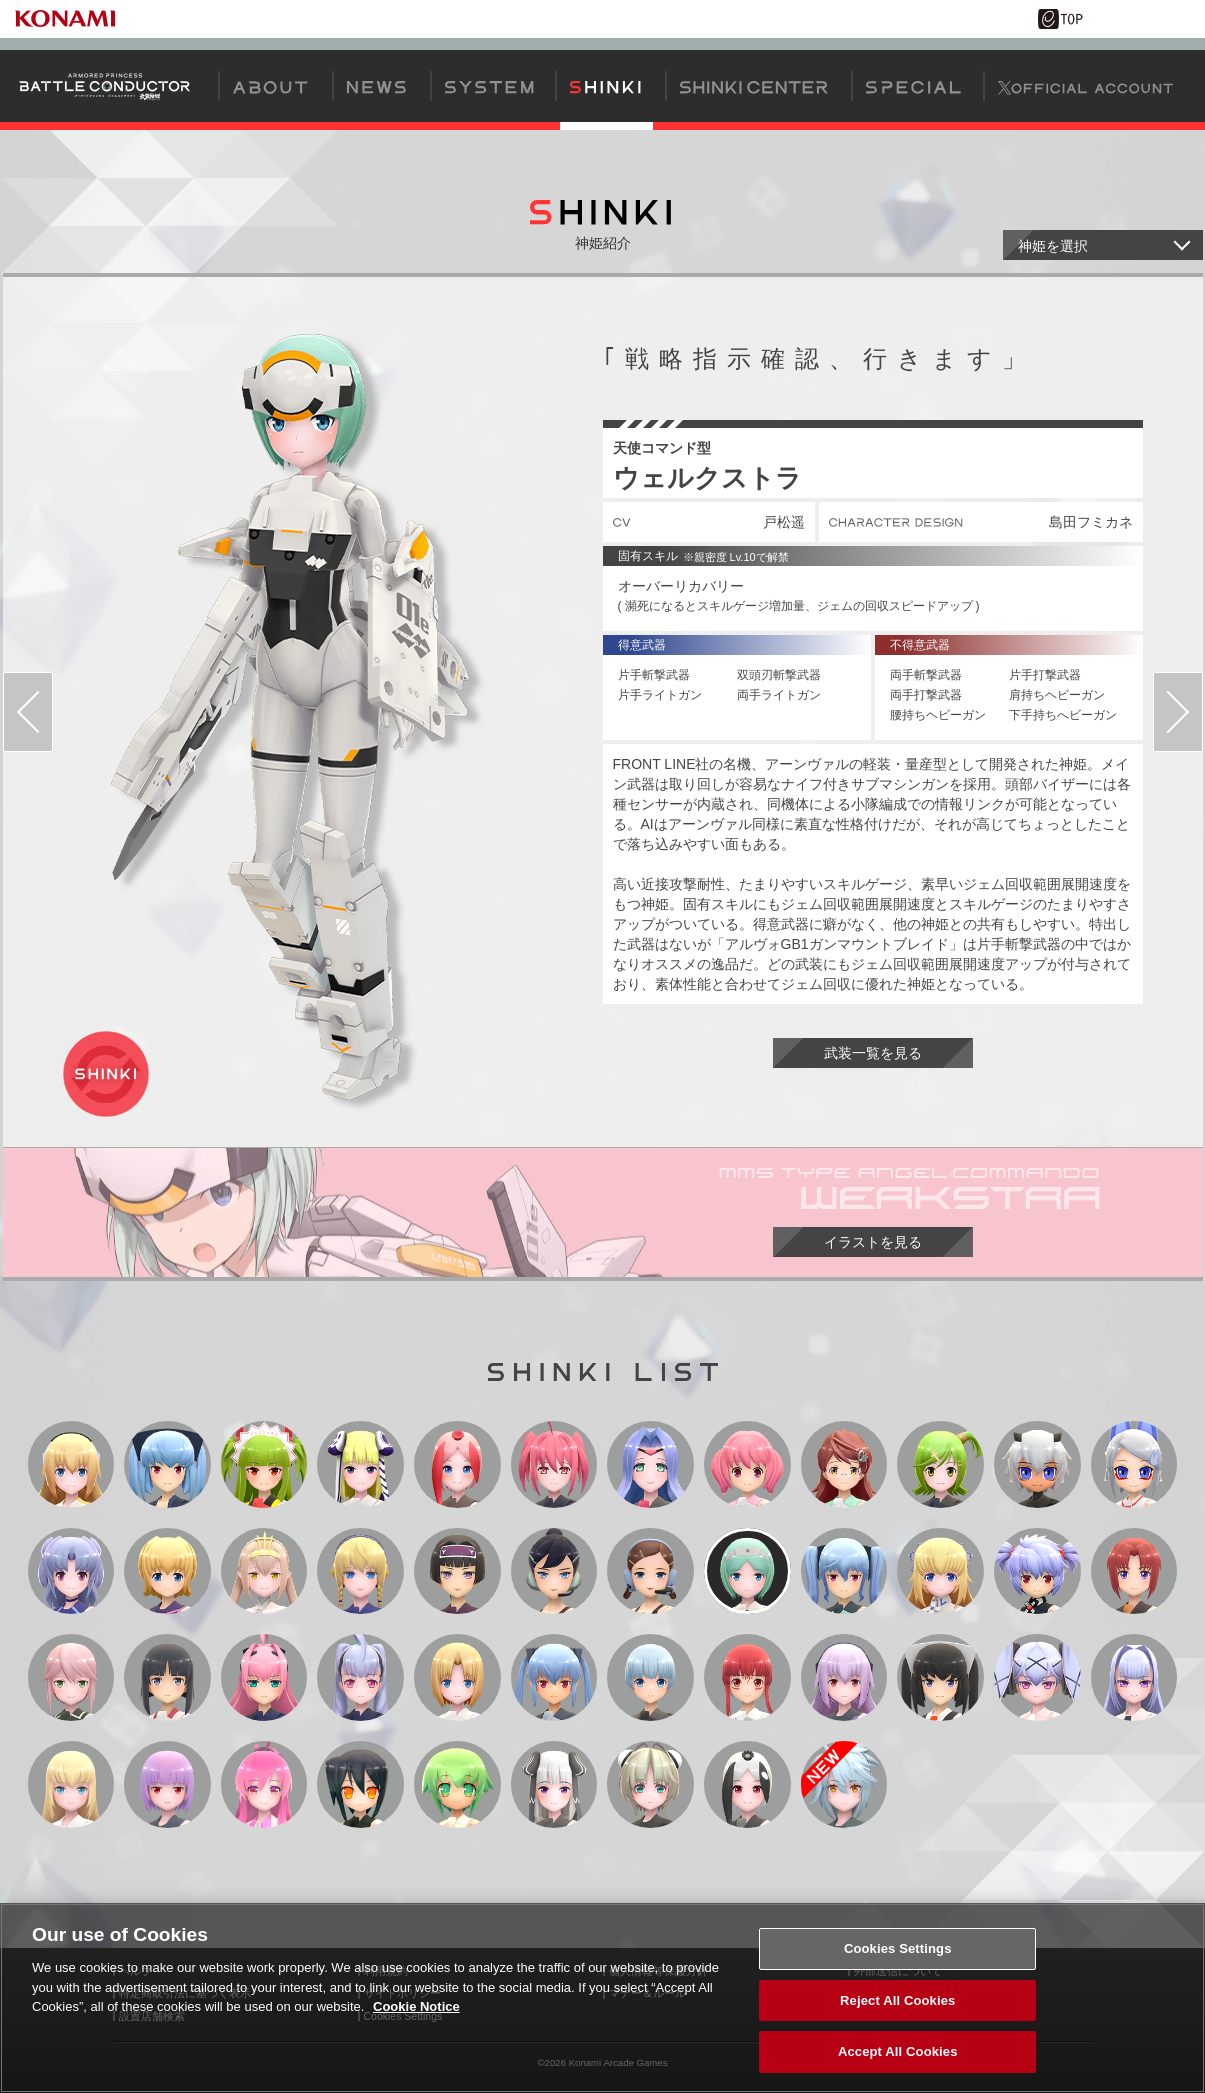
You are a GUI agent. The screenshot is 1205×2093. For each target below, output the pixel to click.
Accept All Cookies (898, 2063)
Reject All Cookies (897, 2011)
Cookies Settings (898, 1960)
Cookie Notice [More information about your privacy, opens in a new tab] (416, 2018)
